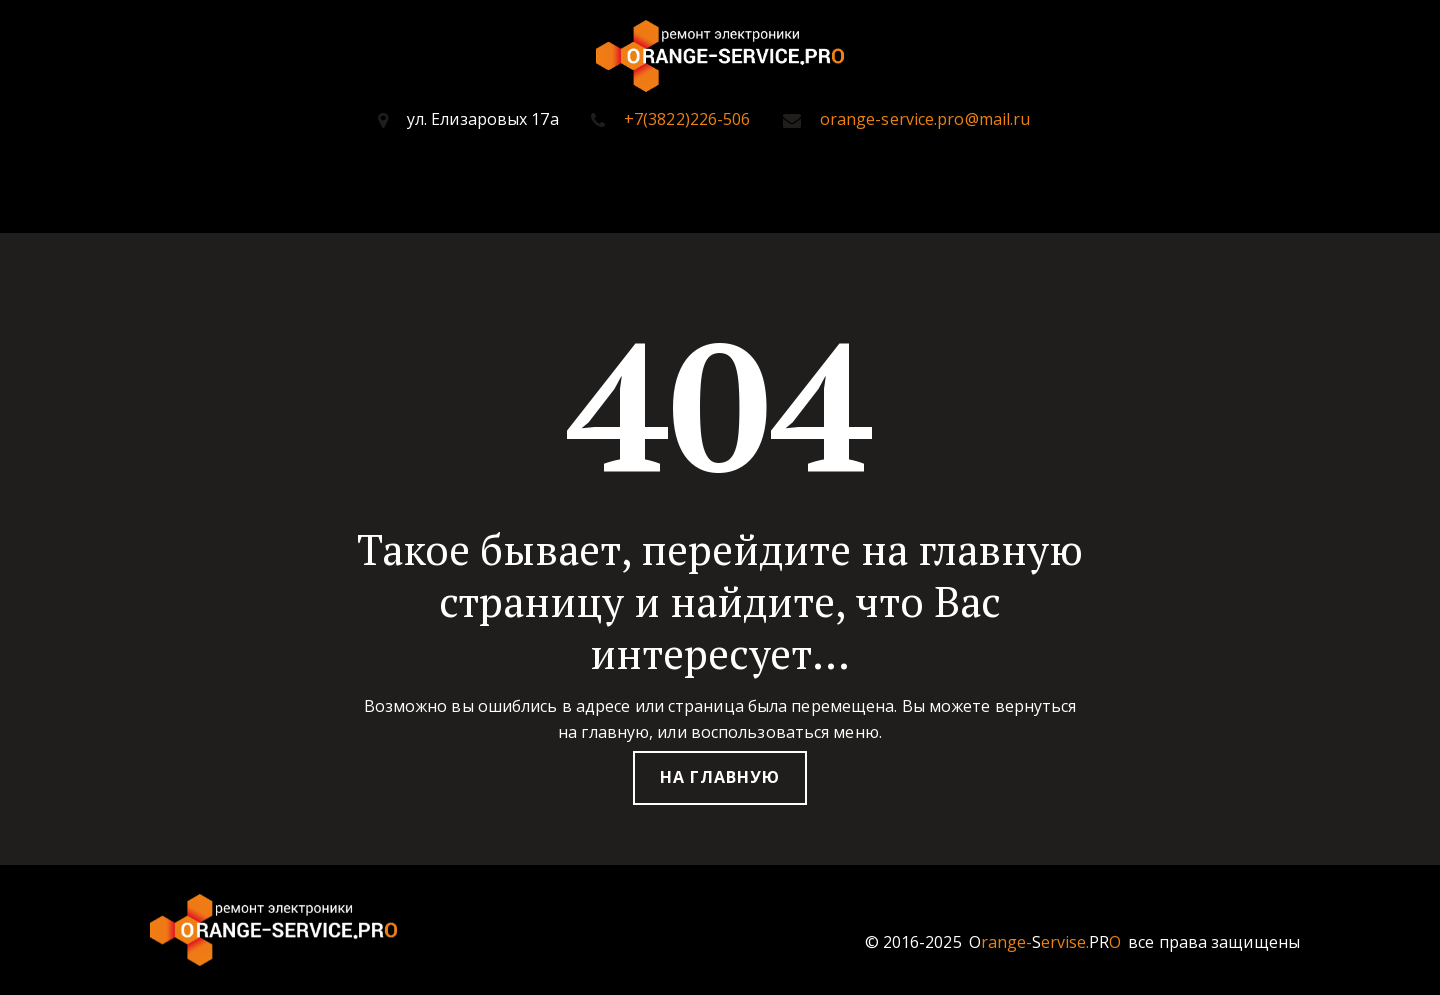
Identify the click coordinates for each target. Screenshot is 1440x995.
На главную (720, 777)
